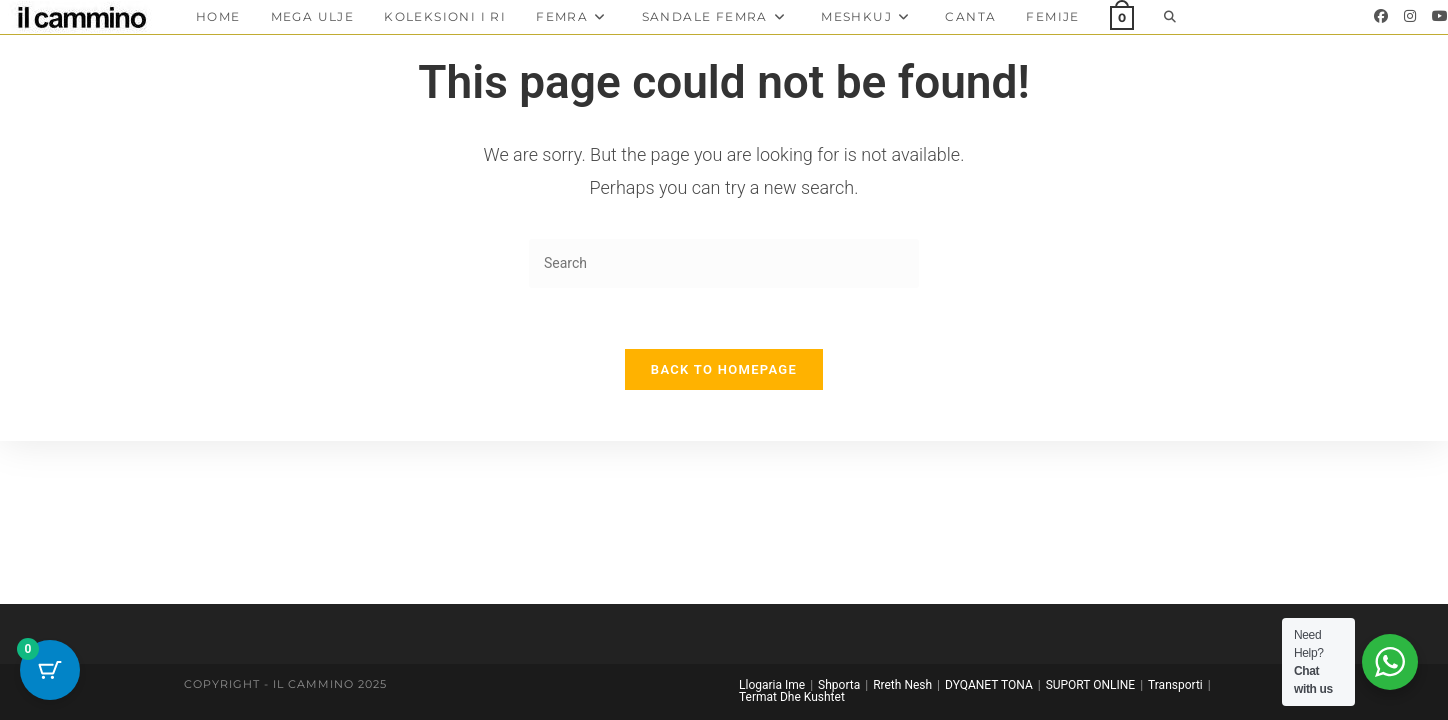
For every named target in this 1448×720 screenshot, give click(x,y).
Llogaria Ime (772, 685)
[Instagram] (1410, 16)
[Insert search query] (724, 263)
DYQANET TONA (989, 685)
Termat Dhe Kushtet (792, 697)
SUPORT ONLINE (1090, 685)
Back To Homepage (724, 369)
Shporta (839, 685)
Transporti (1175, 685)
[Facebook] (1381, 16)
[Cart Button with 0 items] (50, 670)
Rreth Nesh (902, 685)
